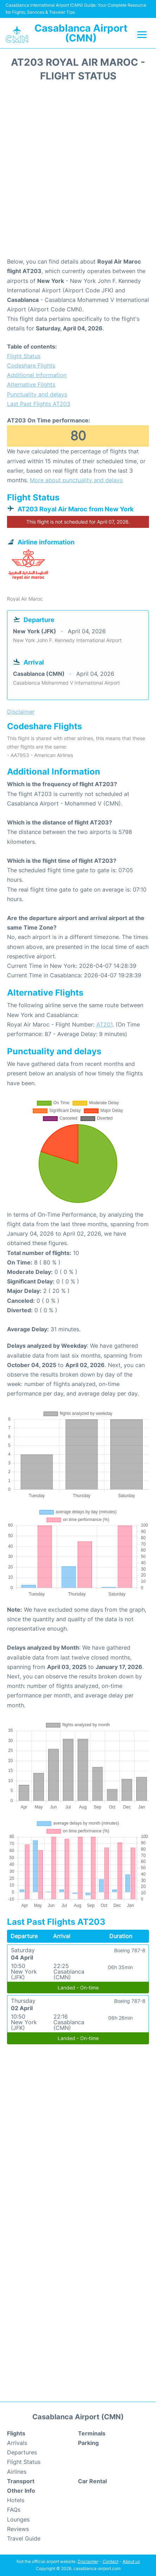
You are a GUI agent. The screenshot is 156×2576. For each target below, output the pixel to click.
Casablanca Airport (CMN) (81, 33)
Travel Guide (23, 2538)
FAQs (13, 2509)
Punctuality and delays (37, 394)
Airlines (16, 2471)
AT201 (104, 1024)
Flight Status (23, 356)
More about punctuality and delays (76, 480)
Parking (88, 2442)
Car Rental (92, 2481)
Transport (20, 2481)
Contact (110, 2561)
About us (131, 2561)
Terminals (91, 2433)
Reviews (18, 2528)
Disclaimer (88, 2561)
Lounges (18, 2519)
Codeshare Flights (31, 365)
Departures (22, 2452)
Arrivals (17, 2442)
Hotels (15, 2500)
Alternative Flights (31, 384)
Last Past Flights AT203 (38, 403)
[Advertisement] (78, 172)
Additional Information (36, 374)
